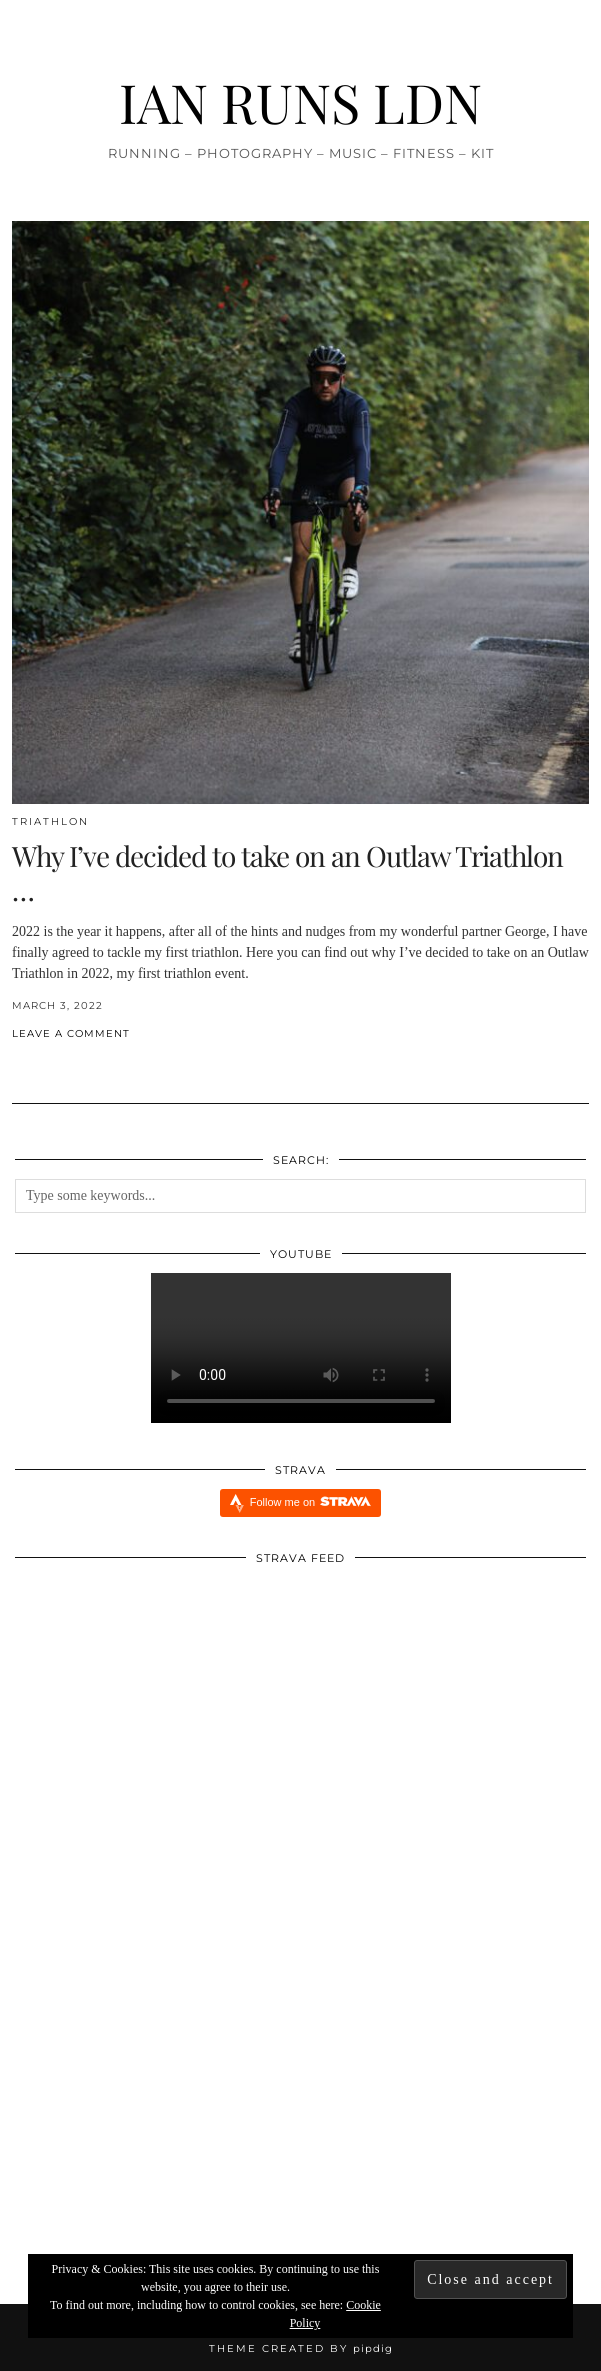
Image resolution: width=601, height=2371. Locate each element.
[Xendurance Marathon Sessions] (493, 2143)
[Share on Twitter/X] (27, 1066)
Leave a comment (71, 1033)
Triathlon (50, 821)
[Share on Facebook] (17, 1066)
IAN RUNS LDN (300, 101)
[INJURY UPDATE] (108, 2143)
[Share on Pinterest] (37, 1066)
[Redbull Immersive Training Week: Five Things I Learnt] (300, 2143)
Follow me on (310, 1501)
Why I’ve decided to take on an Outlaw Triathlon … (287, 872)
